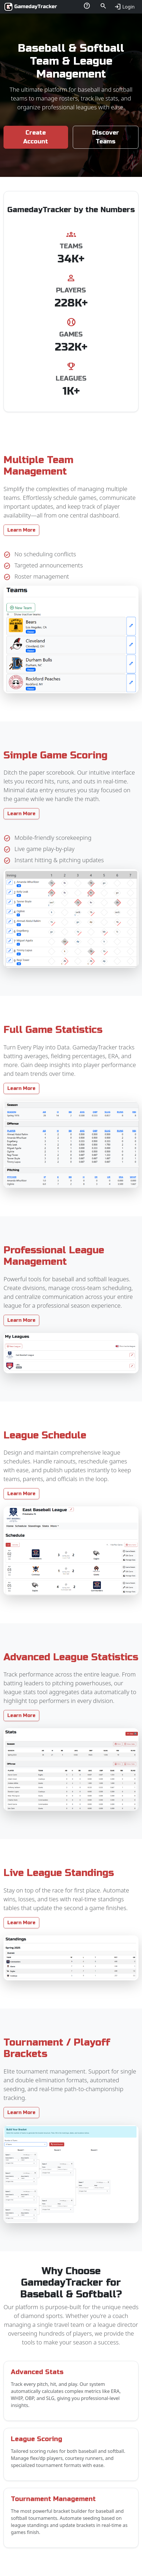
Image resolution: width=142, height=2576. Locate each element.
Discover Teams (105, 137)
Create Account (35, 137)
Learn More (21, 530)
